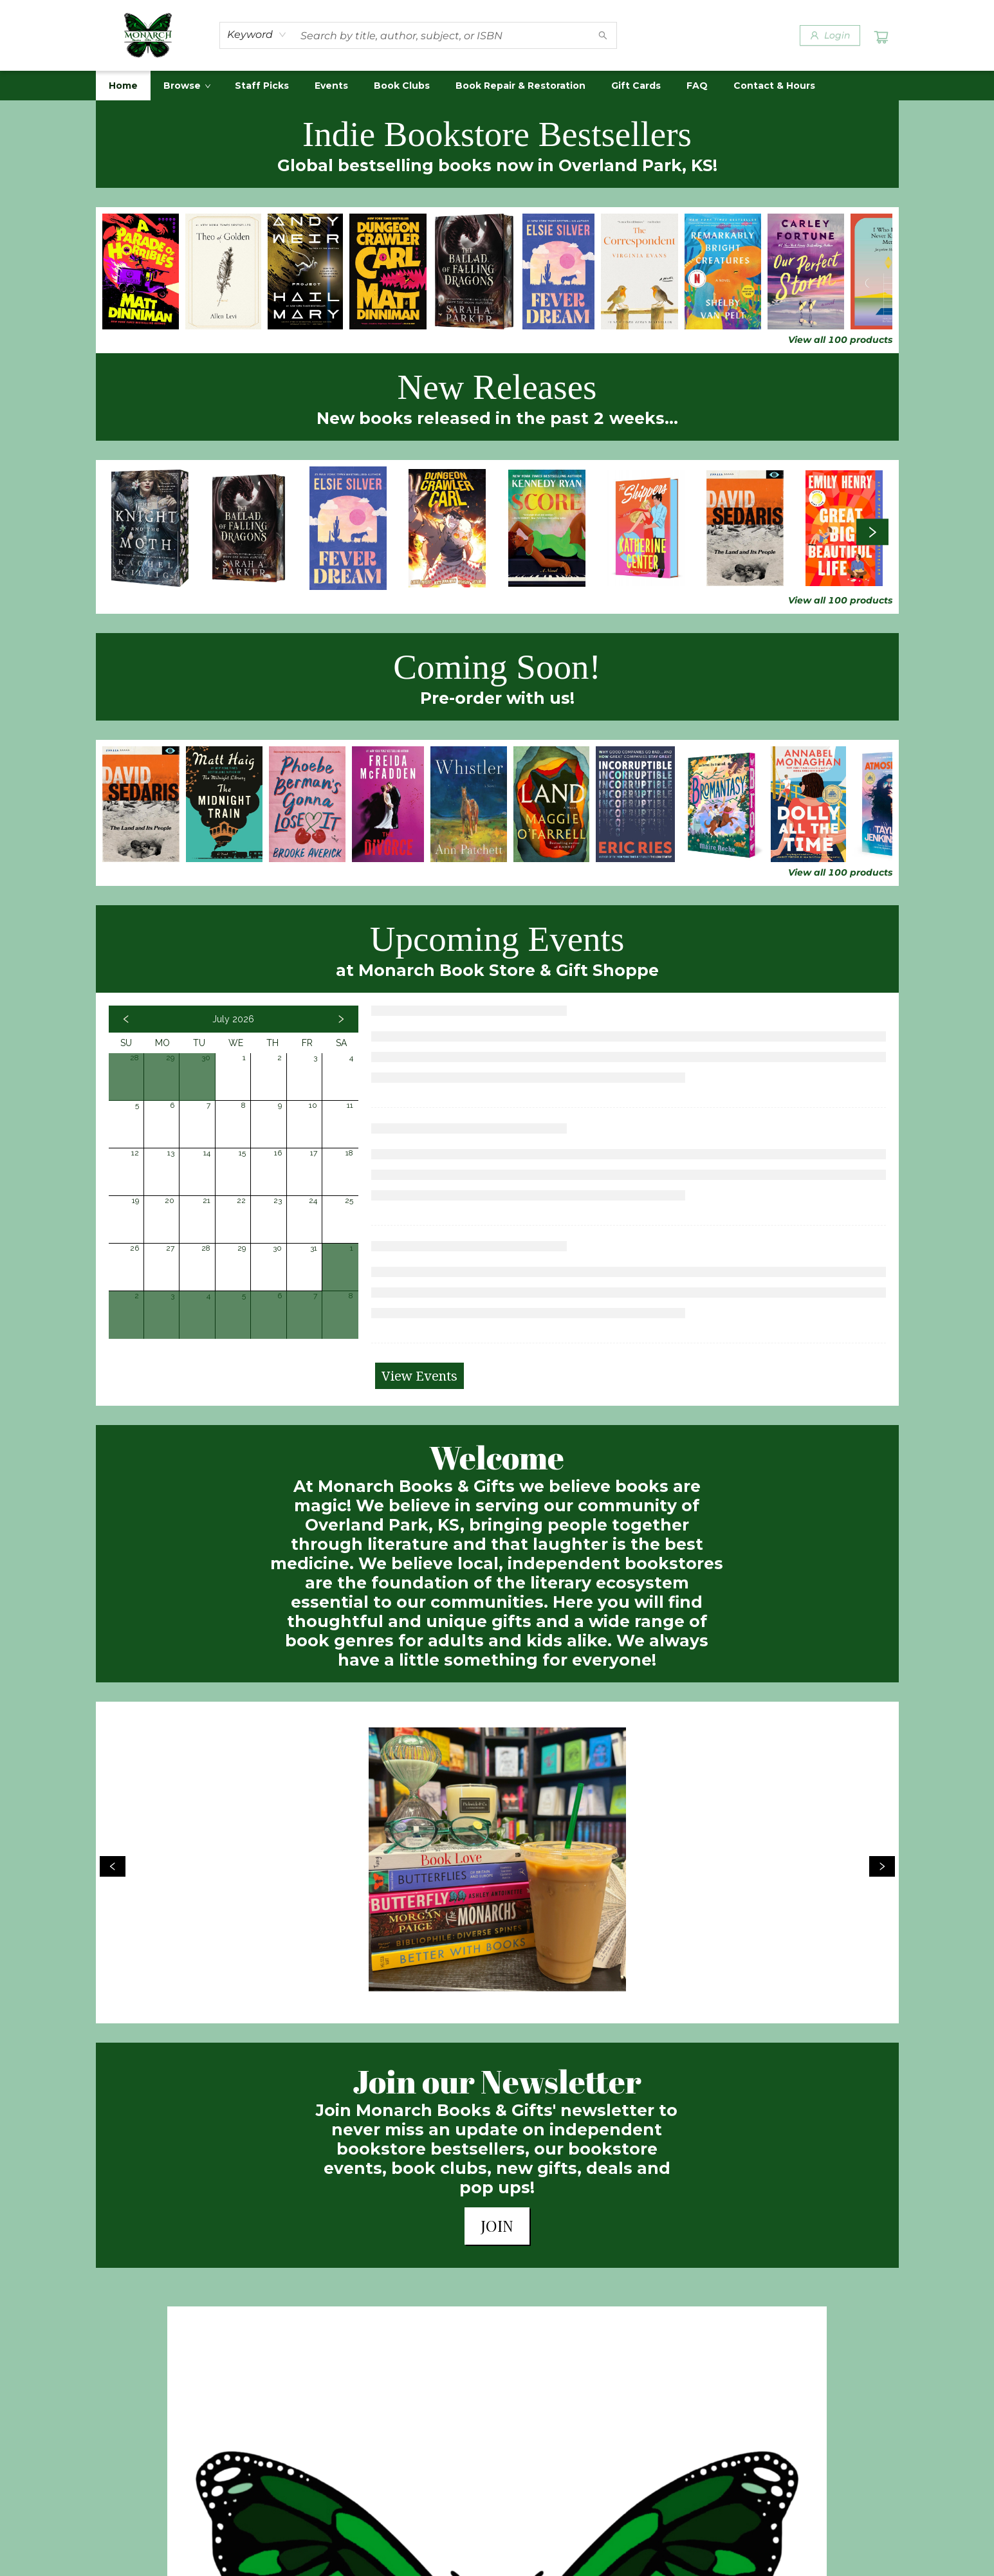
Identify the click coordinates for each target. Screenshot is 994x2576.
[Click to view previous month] (126, 1019)
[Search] (603, 35)
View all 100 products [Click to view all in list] (840, 339)
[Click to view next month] (341, 1019)
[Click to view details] (140, 271)
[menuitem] (123, 85)
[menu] (497, 85)
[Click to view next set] (872, 532)
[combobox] (257, 35)
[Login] (830, 35)
